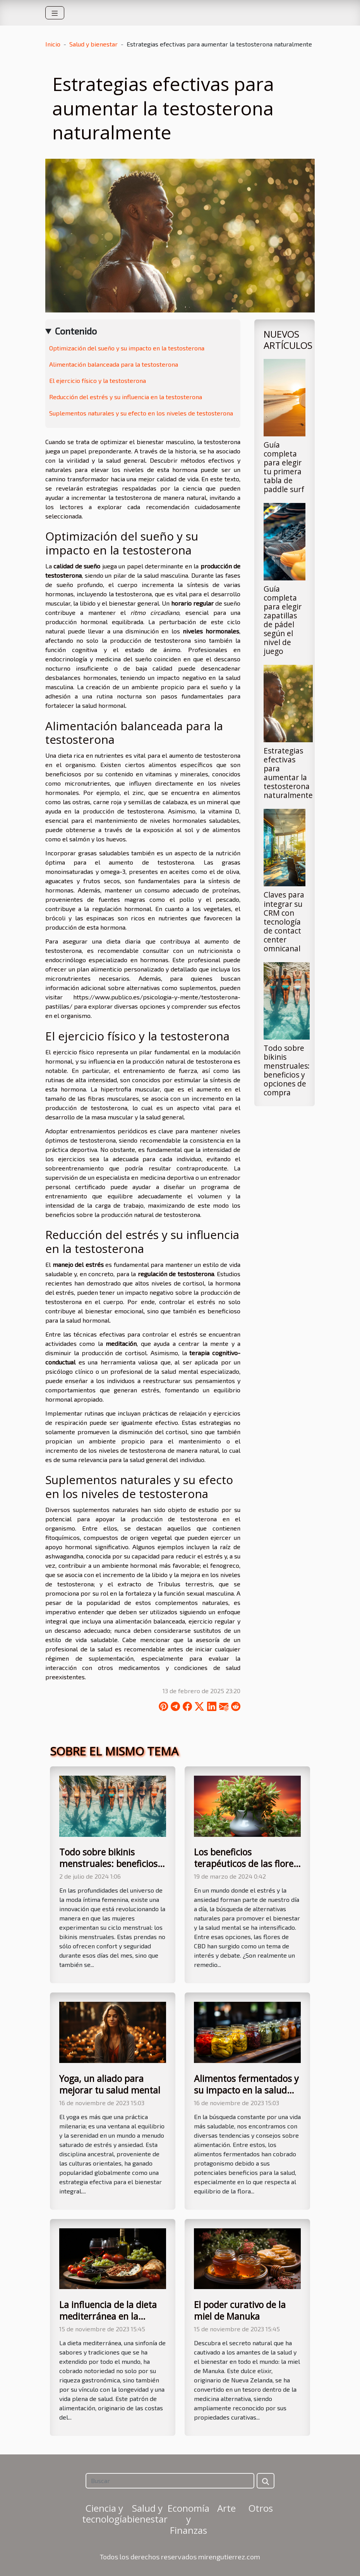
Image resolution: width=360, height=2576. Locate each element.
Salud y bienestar (93, 44)
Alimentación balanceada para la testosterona (113, 364)
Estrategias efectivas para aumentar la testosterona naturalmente (288, 772)
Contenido (76, 330)
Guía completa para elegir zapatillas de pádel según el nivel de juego (283, 620)
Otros (261, 2508)
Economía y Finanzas (188, 2519)
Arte (226, 2508)
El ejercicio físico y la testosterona (97, 380)
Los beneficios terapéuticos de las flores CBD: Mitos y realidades (246, 1863)
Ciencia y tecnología (104, 2514)
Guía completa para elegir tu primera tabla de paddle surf (284, 466)
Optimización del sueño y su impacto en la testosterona (126, 348)
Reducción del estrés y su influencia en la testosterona (125, 396)
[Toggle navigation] (54, 12)
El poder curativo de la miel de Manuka (240, 2310)
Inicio (52, 44)
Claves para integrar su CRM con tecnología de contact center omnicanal (284, 921)
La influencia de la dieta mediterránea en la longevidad (108, 2316)
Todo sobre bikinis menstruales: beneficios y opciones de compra (287, 1070)
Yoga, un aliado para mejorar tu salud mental (109, 2084)
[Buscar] (170, 2480)
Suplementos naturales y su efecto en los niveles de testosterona (141, 413)
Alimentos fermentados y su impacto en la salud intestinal (246, 2090)
